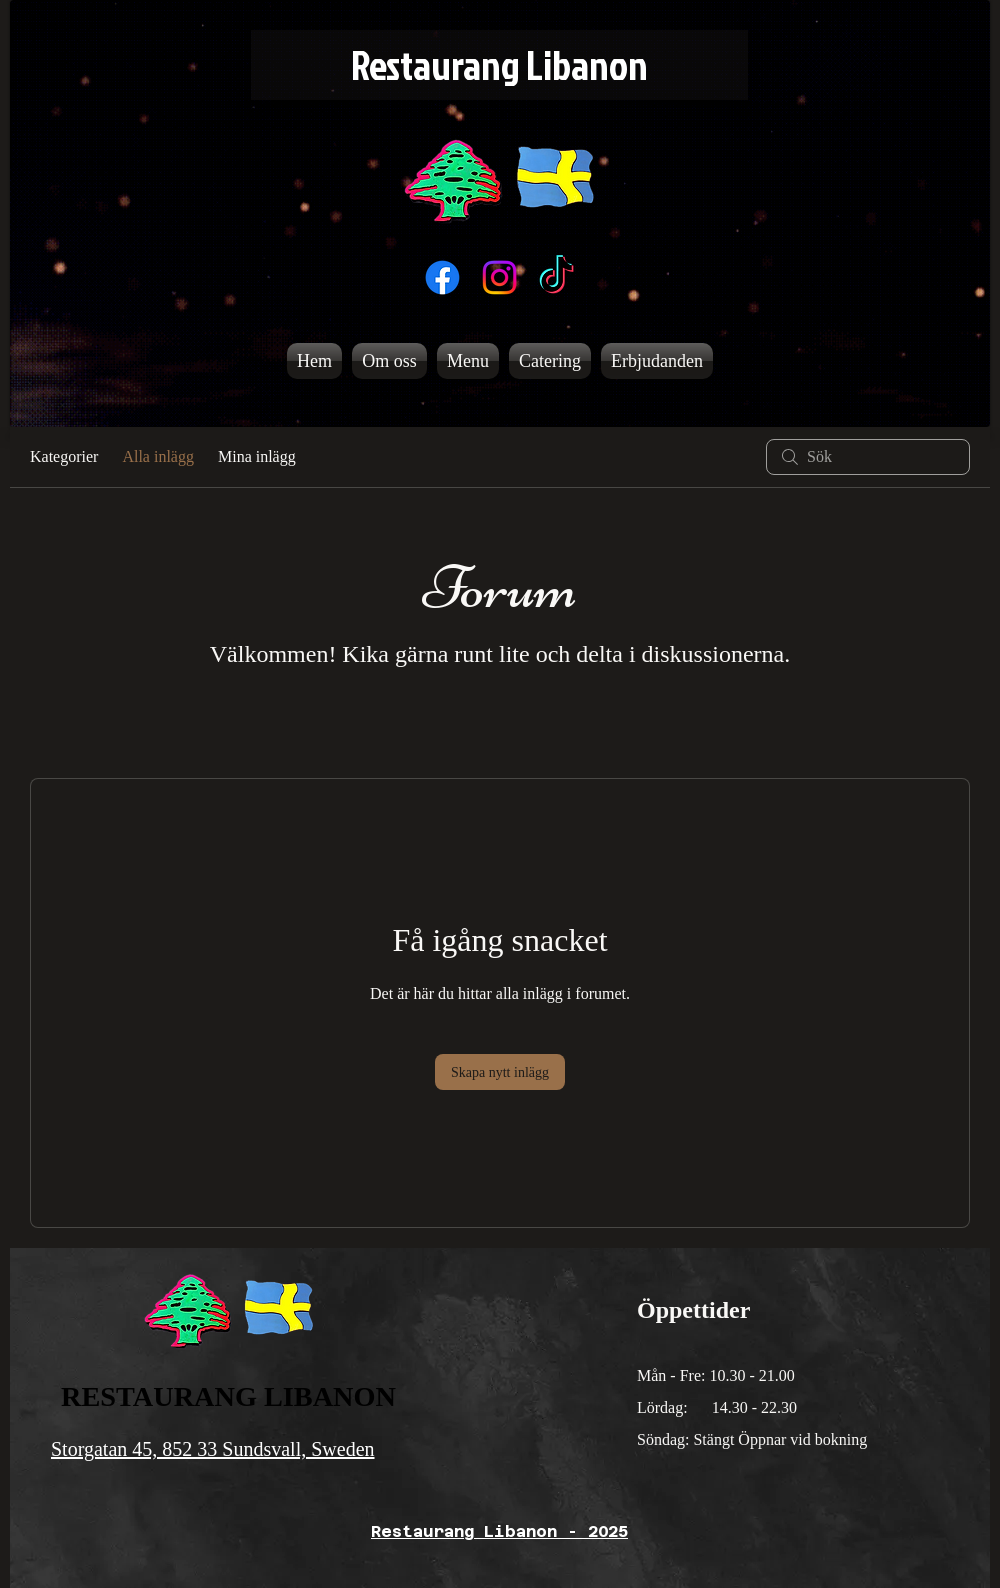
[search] (868, 457)
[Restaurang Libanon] (499, 65)
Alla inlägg (158, 456)
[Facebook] (442, 277)
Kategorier (64, 456)
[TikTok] (556, 277)
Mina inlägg (257, 456)
